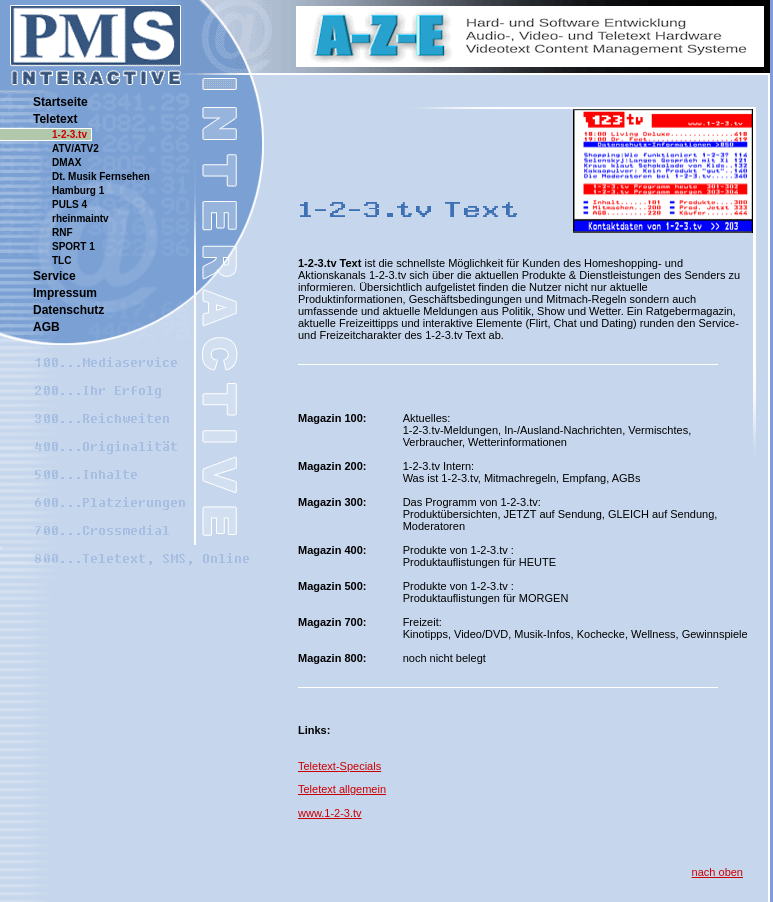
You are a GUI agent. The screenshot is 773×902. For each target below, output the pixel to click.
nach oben (717, 872)
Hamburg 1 (78, 190)
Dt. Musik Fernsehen (101, 176)
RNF (62, 232)
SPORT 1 (73, 246)
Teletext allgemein (342, 789)
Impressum (65, 293)
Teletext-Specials (339, 766)
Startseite (60, 102)
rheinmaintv (80, 218)
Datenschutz (68, 310)
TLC (61, 260)
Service (54, 276)
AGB (46, 327)
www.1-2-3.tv (330, 813)
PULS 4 (69, 204)
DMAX (66, 162)
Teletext (55, 119)
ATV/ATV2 (75, 148)
